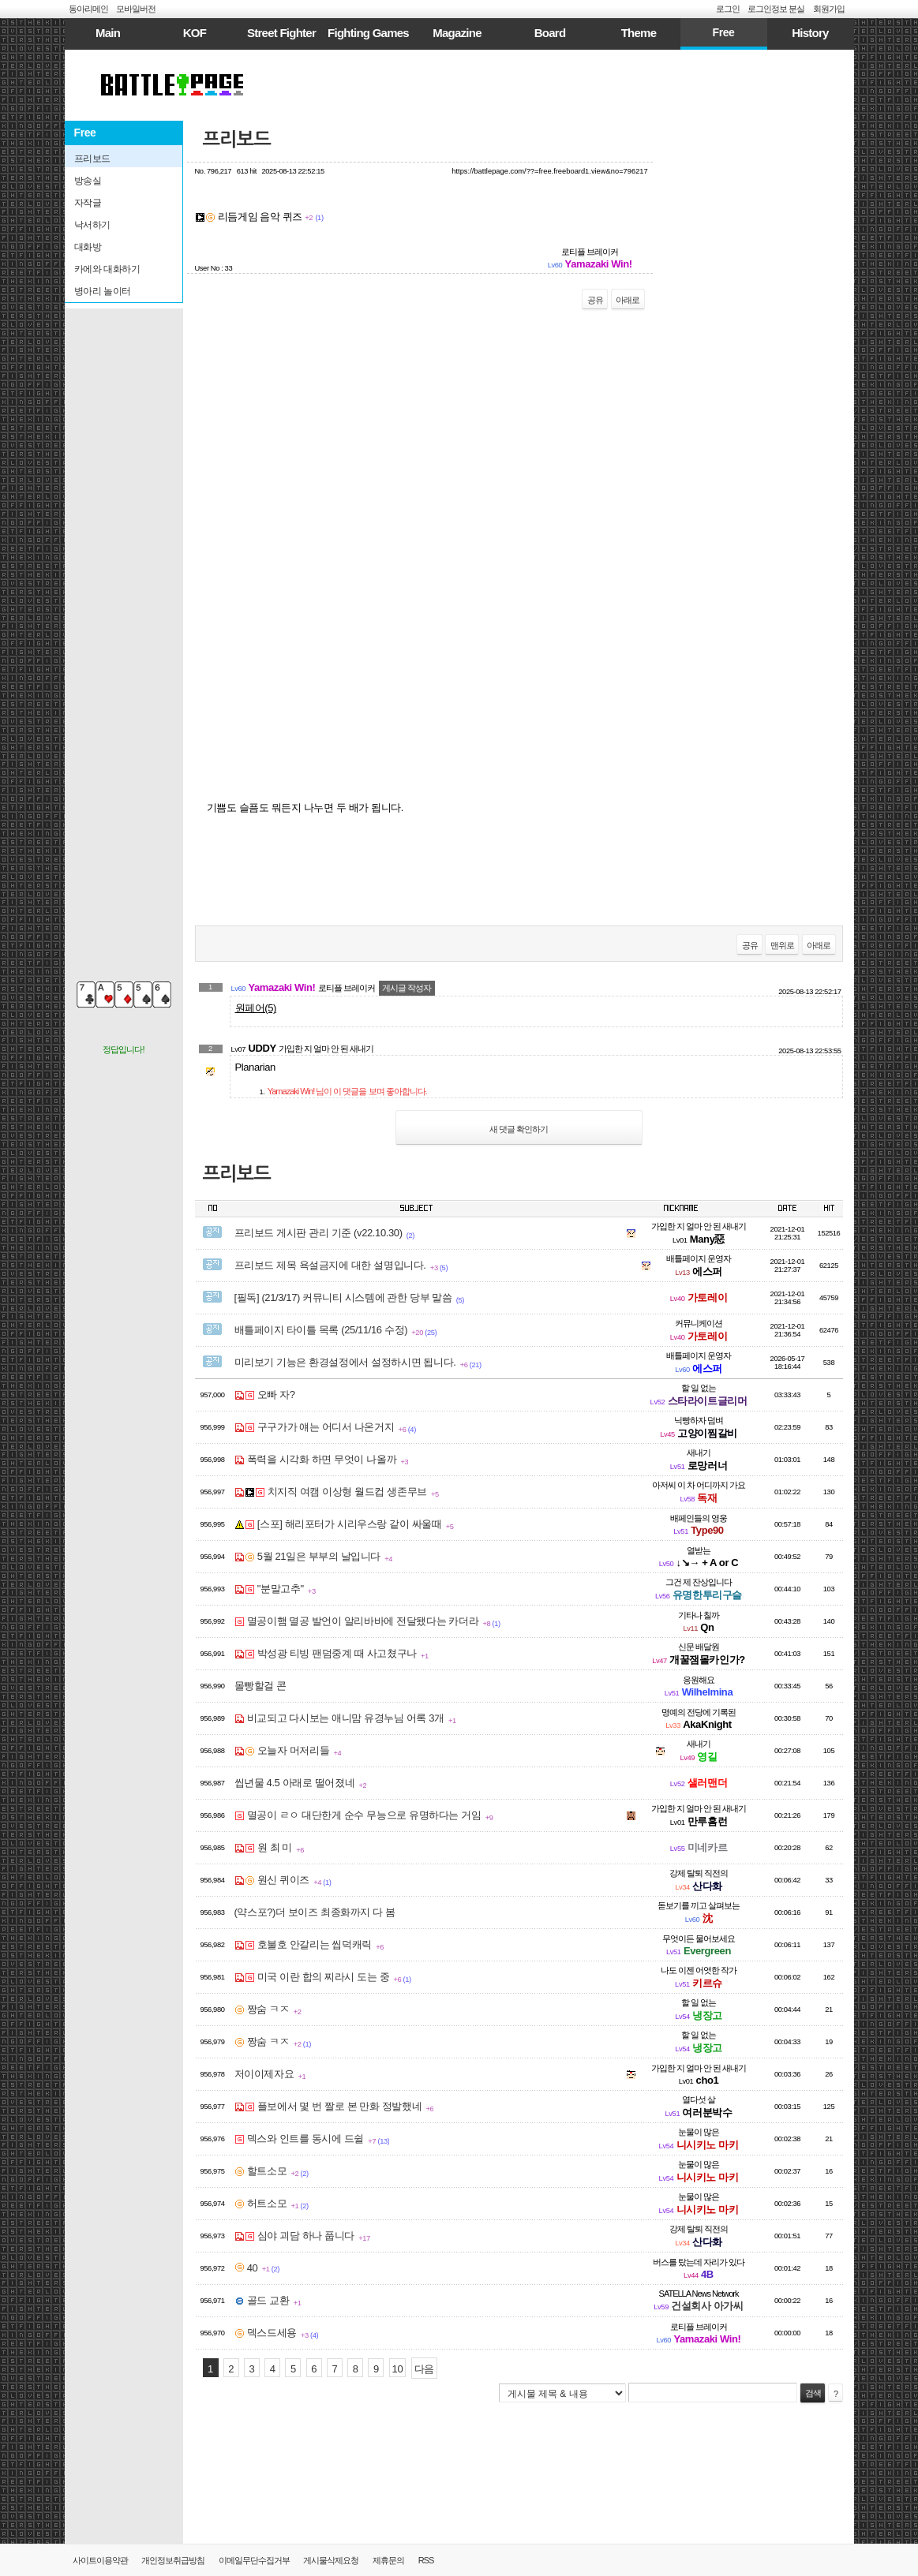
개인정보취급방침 (172, 2560)
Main (108, 32)
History (810, 32)
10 (397, 2369)
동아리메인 (88, 8)
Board (550, 32)
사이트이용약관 (100, 2560)
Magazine (457, 32)
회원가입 (829, 8)
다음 (424, 2369)
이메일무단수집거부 (254, 2560)
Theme (639, 32)
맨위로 (782, 945)
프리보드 (237, 139)
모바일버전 (135, 8)
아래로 (627, 300)
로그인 (728, 8)
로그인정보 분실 (776, 8)
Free (723, 32)
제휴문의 (388, 2560)
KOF (194, 32)
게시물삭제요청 (330, 2560)
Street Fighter (281, 32)
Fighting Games (368, 32)
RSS (426, 2560)
